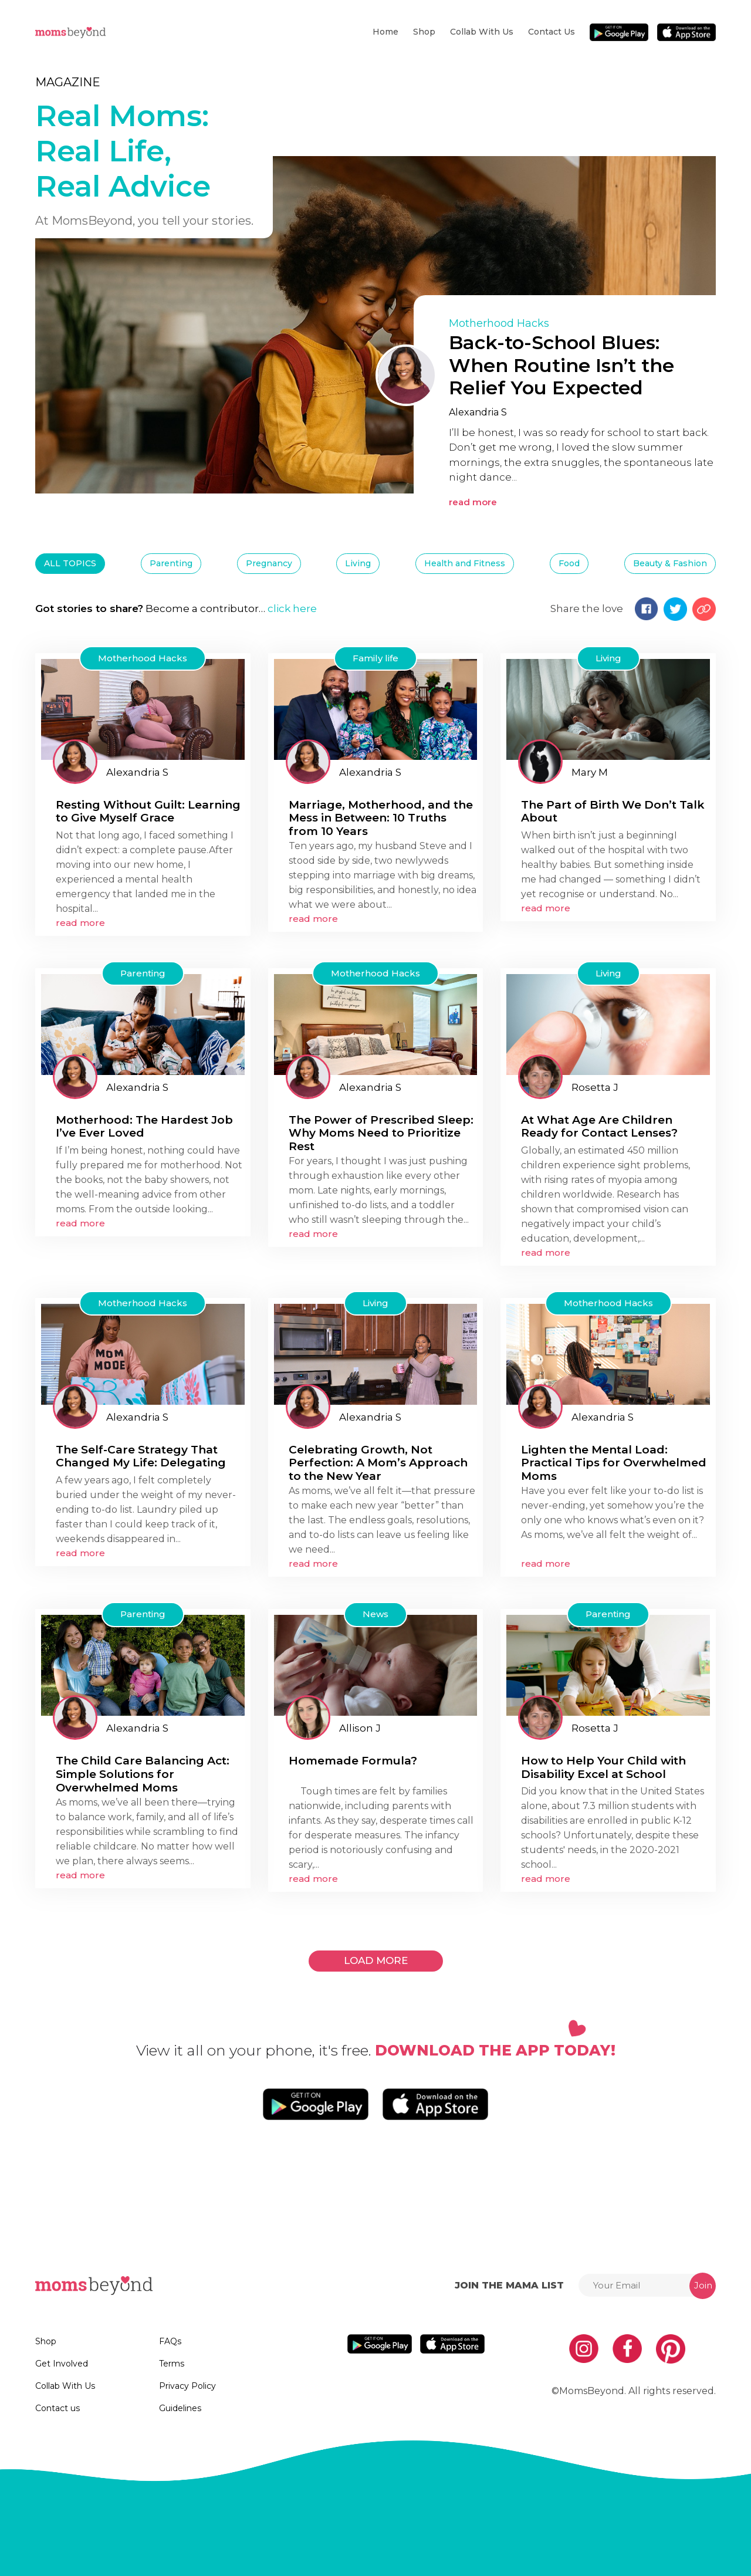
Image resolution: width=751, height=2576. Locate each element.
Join (703, 2285)
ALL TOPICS (70, 563)
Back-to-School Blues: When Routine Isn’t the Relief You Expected (561, 365)
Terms (171, 2363)
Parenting (171, 563)
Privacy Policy (187, 2386)
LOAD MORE (376, 1960)
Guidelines (180, 2408)
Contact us (551, 31)
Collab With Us (481, 31)
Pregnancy (269, 563)
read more (473, 502)
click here (292, 608)
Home (385, 31)
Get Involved (61, 2363)
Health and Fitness (464, 563)
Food (569, 563)
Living (358, 563)
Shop (424, 31)
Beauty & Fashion (670, 563)
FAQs (170, 2341)
